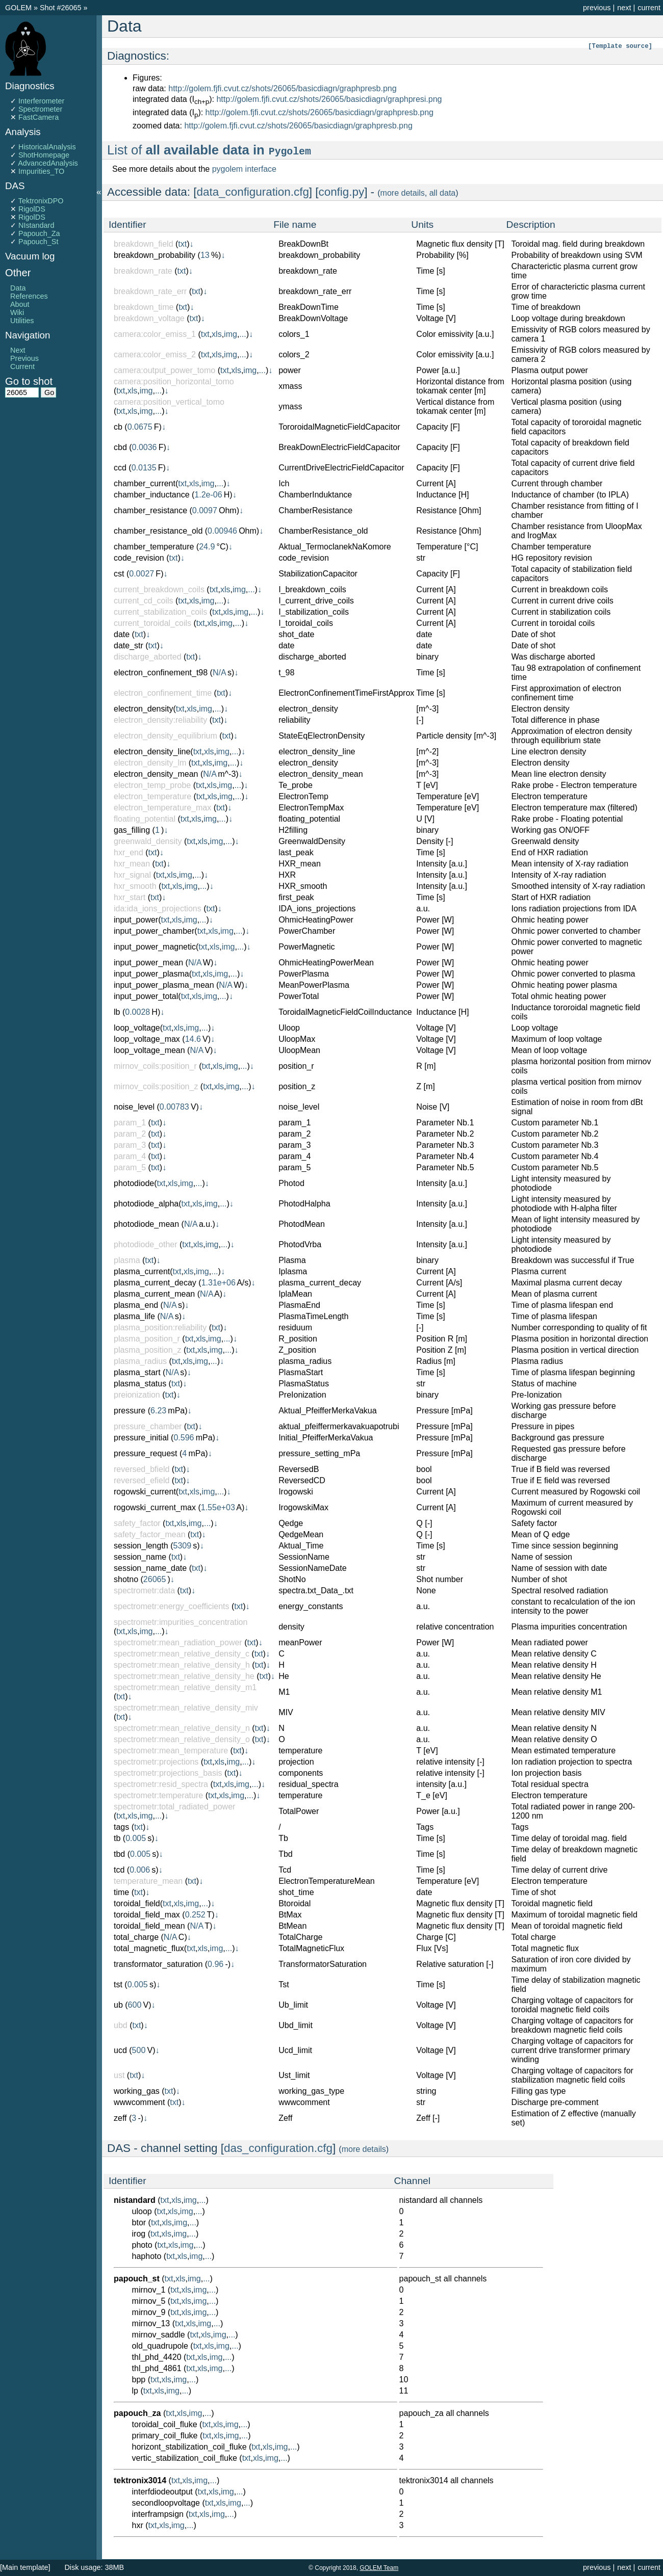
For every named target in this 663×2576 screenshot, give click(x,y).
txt (182, 244)
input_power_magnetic (155, 946)
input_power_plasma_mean (164, 985)
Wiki (17, 312)
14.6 (193, 1039)
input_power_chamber (154, 931)
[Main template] (25, 2567)
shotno (126, 1579)
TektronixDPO (41, 201)
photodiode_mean (146, 1224)
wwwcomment (139, 2102)
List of (209, 150)
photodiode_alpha (146, 1203)
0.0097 (204, 510)
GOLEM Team (379, 2567)
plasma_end (136, 1305)
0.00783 (174, 1106)
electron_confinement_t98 (161, 672)
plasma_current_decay (155, 1282)
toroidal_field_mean (149, 1926)
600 (135, 2005)
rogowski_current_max (155, 1507)
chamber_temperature (154, 546)
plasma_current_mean (154, 1294)
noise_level (134, 1106)
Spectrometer (40, 109)
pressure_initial (141, 1437)
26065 (154, 1579)
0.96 (215, 1964)
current (649, 8)
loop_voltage (137, 1027)
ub (118, 2005)
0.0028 (137, 1012)
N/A (219, 672)
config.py (342, 192)
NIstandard (36, 225)
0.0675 (140, 427)
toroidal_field (137, 1903)
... (242, 334)
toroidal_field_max (147, 1914)
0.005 (135, 1838)
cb (118, 427)
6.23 (158, 1410)
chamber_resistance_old (158, 531)
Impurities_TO (41, 171)
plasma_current (142, 1271)
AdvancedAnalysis (48, 163)
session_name (140, 1557)
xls (217, 334)
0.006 (140, 1869)
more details (402, 193)
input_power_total (146, 996)
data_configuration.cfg (253, 192)
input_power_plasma (151, 973)
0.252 (195, 1914)
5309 (182, 1545)
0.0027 (141, 573)
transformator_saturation (158, 1964)
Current (22, 366)
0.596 (183, 1437)
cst (119, 573)
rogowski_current (145, 1491)
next (624, 8)
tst (118, 1984)
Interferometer (41, 101)
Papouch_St (38, 242)
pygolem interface (244, 169)
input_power (136, 919)
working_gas (137, 2091)
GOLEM (19, 8)
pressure (129, 1410)
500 (139, 2050)
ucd (120, 2050)
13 (205, 255)
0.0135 (144, 467)
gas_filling (132, 830)
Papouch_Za (39, 233)
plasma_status (140, 1383)
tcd (119, 1869)
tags (121, 1827)
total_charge (136, 1937)
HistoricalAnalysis (47, 147)
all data (442, 193)
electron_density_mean (156, 774)
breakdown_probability (154, 255)
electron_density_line (152, 751)
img (230, 334)
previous (596, 8)
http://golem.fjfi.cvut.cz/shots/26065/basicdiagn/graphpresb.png (282, 88)
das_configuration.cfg (278, 2148)
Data (18, 288)
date (122, 634)
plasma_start (137, 1372)
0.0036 (144, 447)
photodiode (134, 1183)
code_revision (139, 558)
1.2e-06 (208, 494)
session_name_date (150, 1568)
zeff (120, 2118)
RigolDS (31, 209)
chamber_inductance (152, 494)
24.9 (207, 546)
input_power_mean (148, 962)
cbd (120, 447)
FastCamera (38, 117)
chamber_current (144, 483)
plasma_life (134, 1316)
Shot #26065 (61, 8)
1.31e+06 (218, 1282)
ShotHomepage (43, 155)
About (20, 304)
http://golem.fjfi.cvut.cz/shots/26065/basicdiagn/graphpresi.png (329, 99)
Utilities (22, 321)
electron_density (143, 708)
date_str (128, 645)
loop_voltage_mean (149, 1050)
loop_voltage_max (147, 1039)
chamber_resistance (150, 510)
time (121, 1892)
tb (117, 1838)
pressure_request (145, 1453)
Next (18, 350)
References (29, 296)
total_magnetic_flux (149, 1948)
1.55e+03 (218, 1507)
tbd (119, 1854)
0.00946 (222, 531)
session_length (141, 1545)
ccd (120, 467)
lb (117, 1012)
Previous (24, 358)
